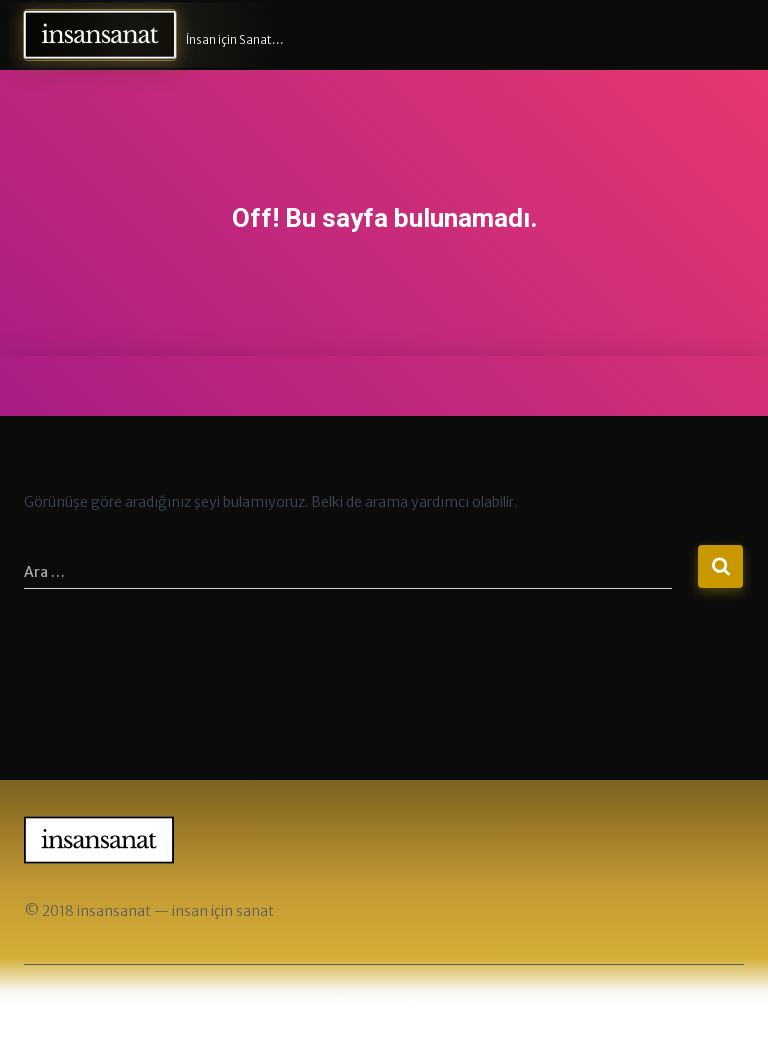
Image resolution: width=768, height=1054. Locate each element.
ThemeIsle (443, 1006)
